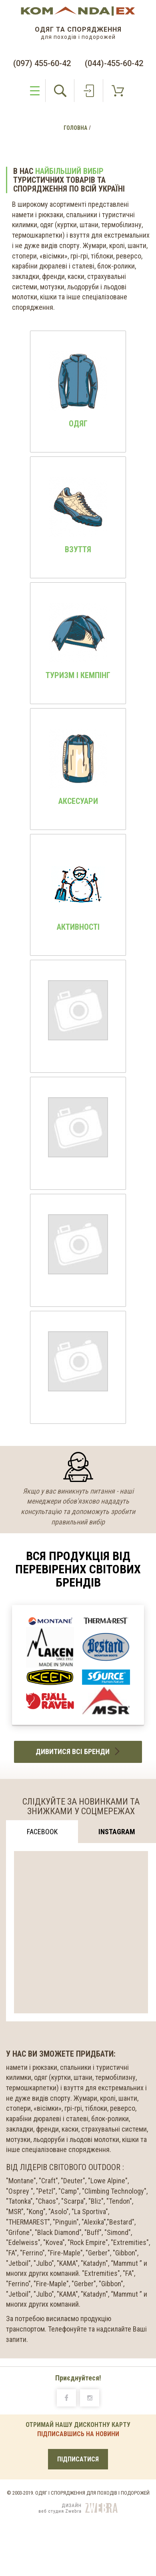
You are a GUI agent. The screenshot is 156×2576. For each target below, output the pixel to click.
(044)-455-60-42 (114, 63)
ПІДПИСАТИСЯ (78, 2459)
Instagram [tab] (116, 1831)
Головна (75, 128)
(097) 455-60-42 (42, 63)
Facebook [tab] (42, 1831)
